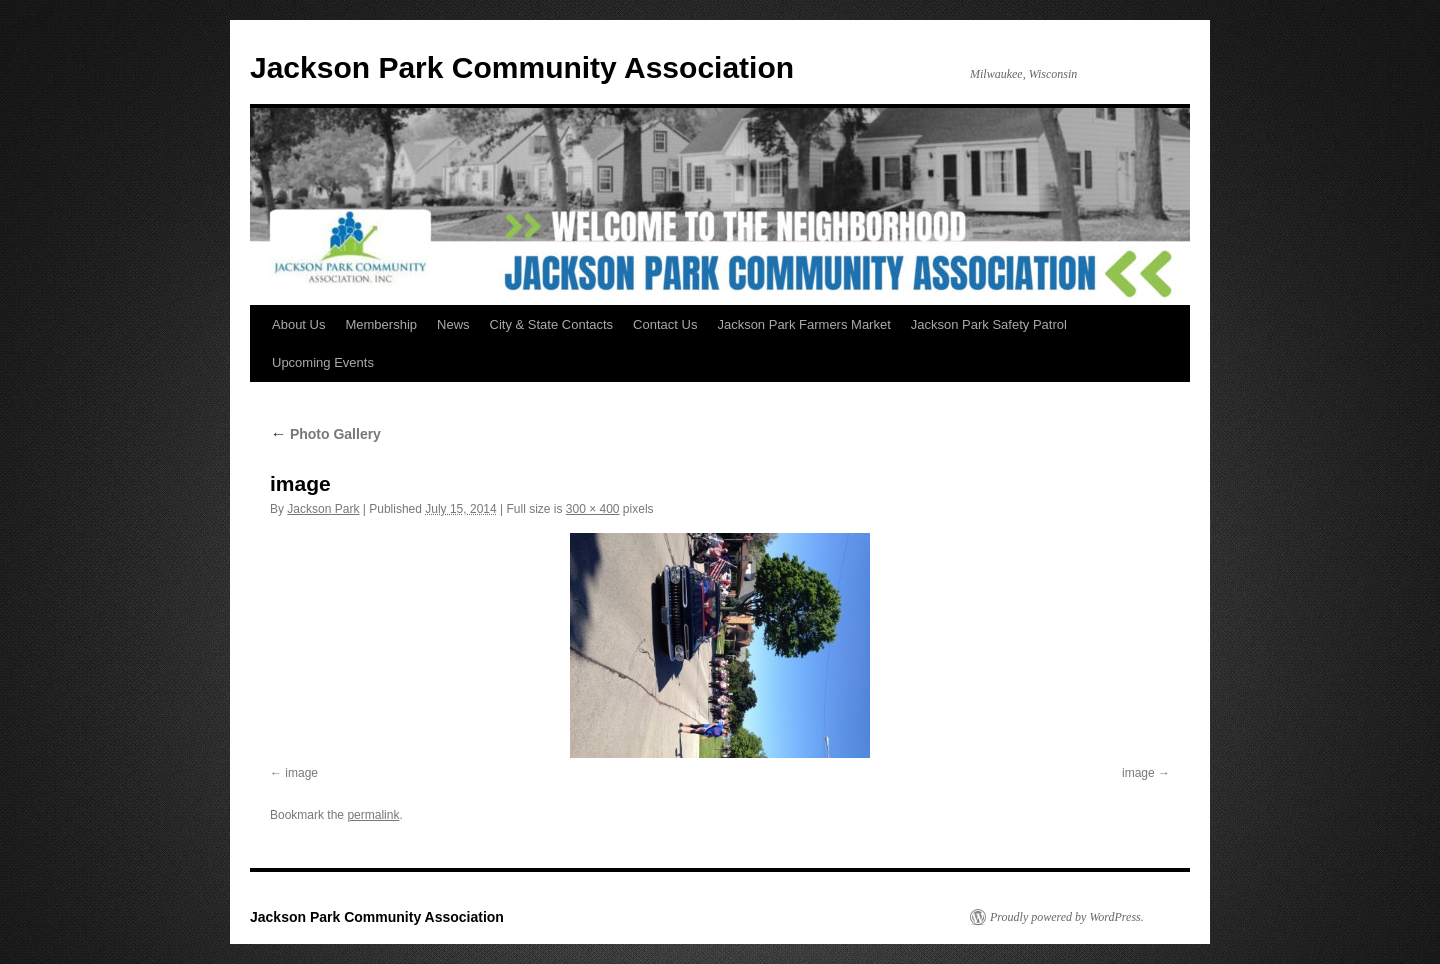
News (453, 324)
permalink (373, 815)
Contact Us (665, 324)
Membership (381, 324)
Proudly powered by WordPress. (1067, 917)
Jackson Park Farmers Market (803, 324)
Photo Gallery (325, 434)
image (301, 773)
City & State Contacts (552, 324)
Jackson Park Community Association (522, 67)
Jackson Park (323, 509)
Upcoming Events (323, 362)
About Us (298, 324)
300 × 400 (593, 509)
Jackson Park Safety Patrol (989, 324)
